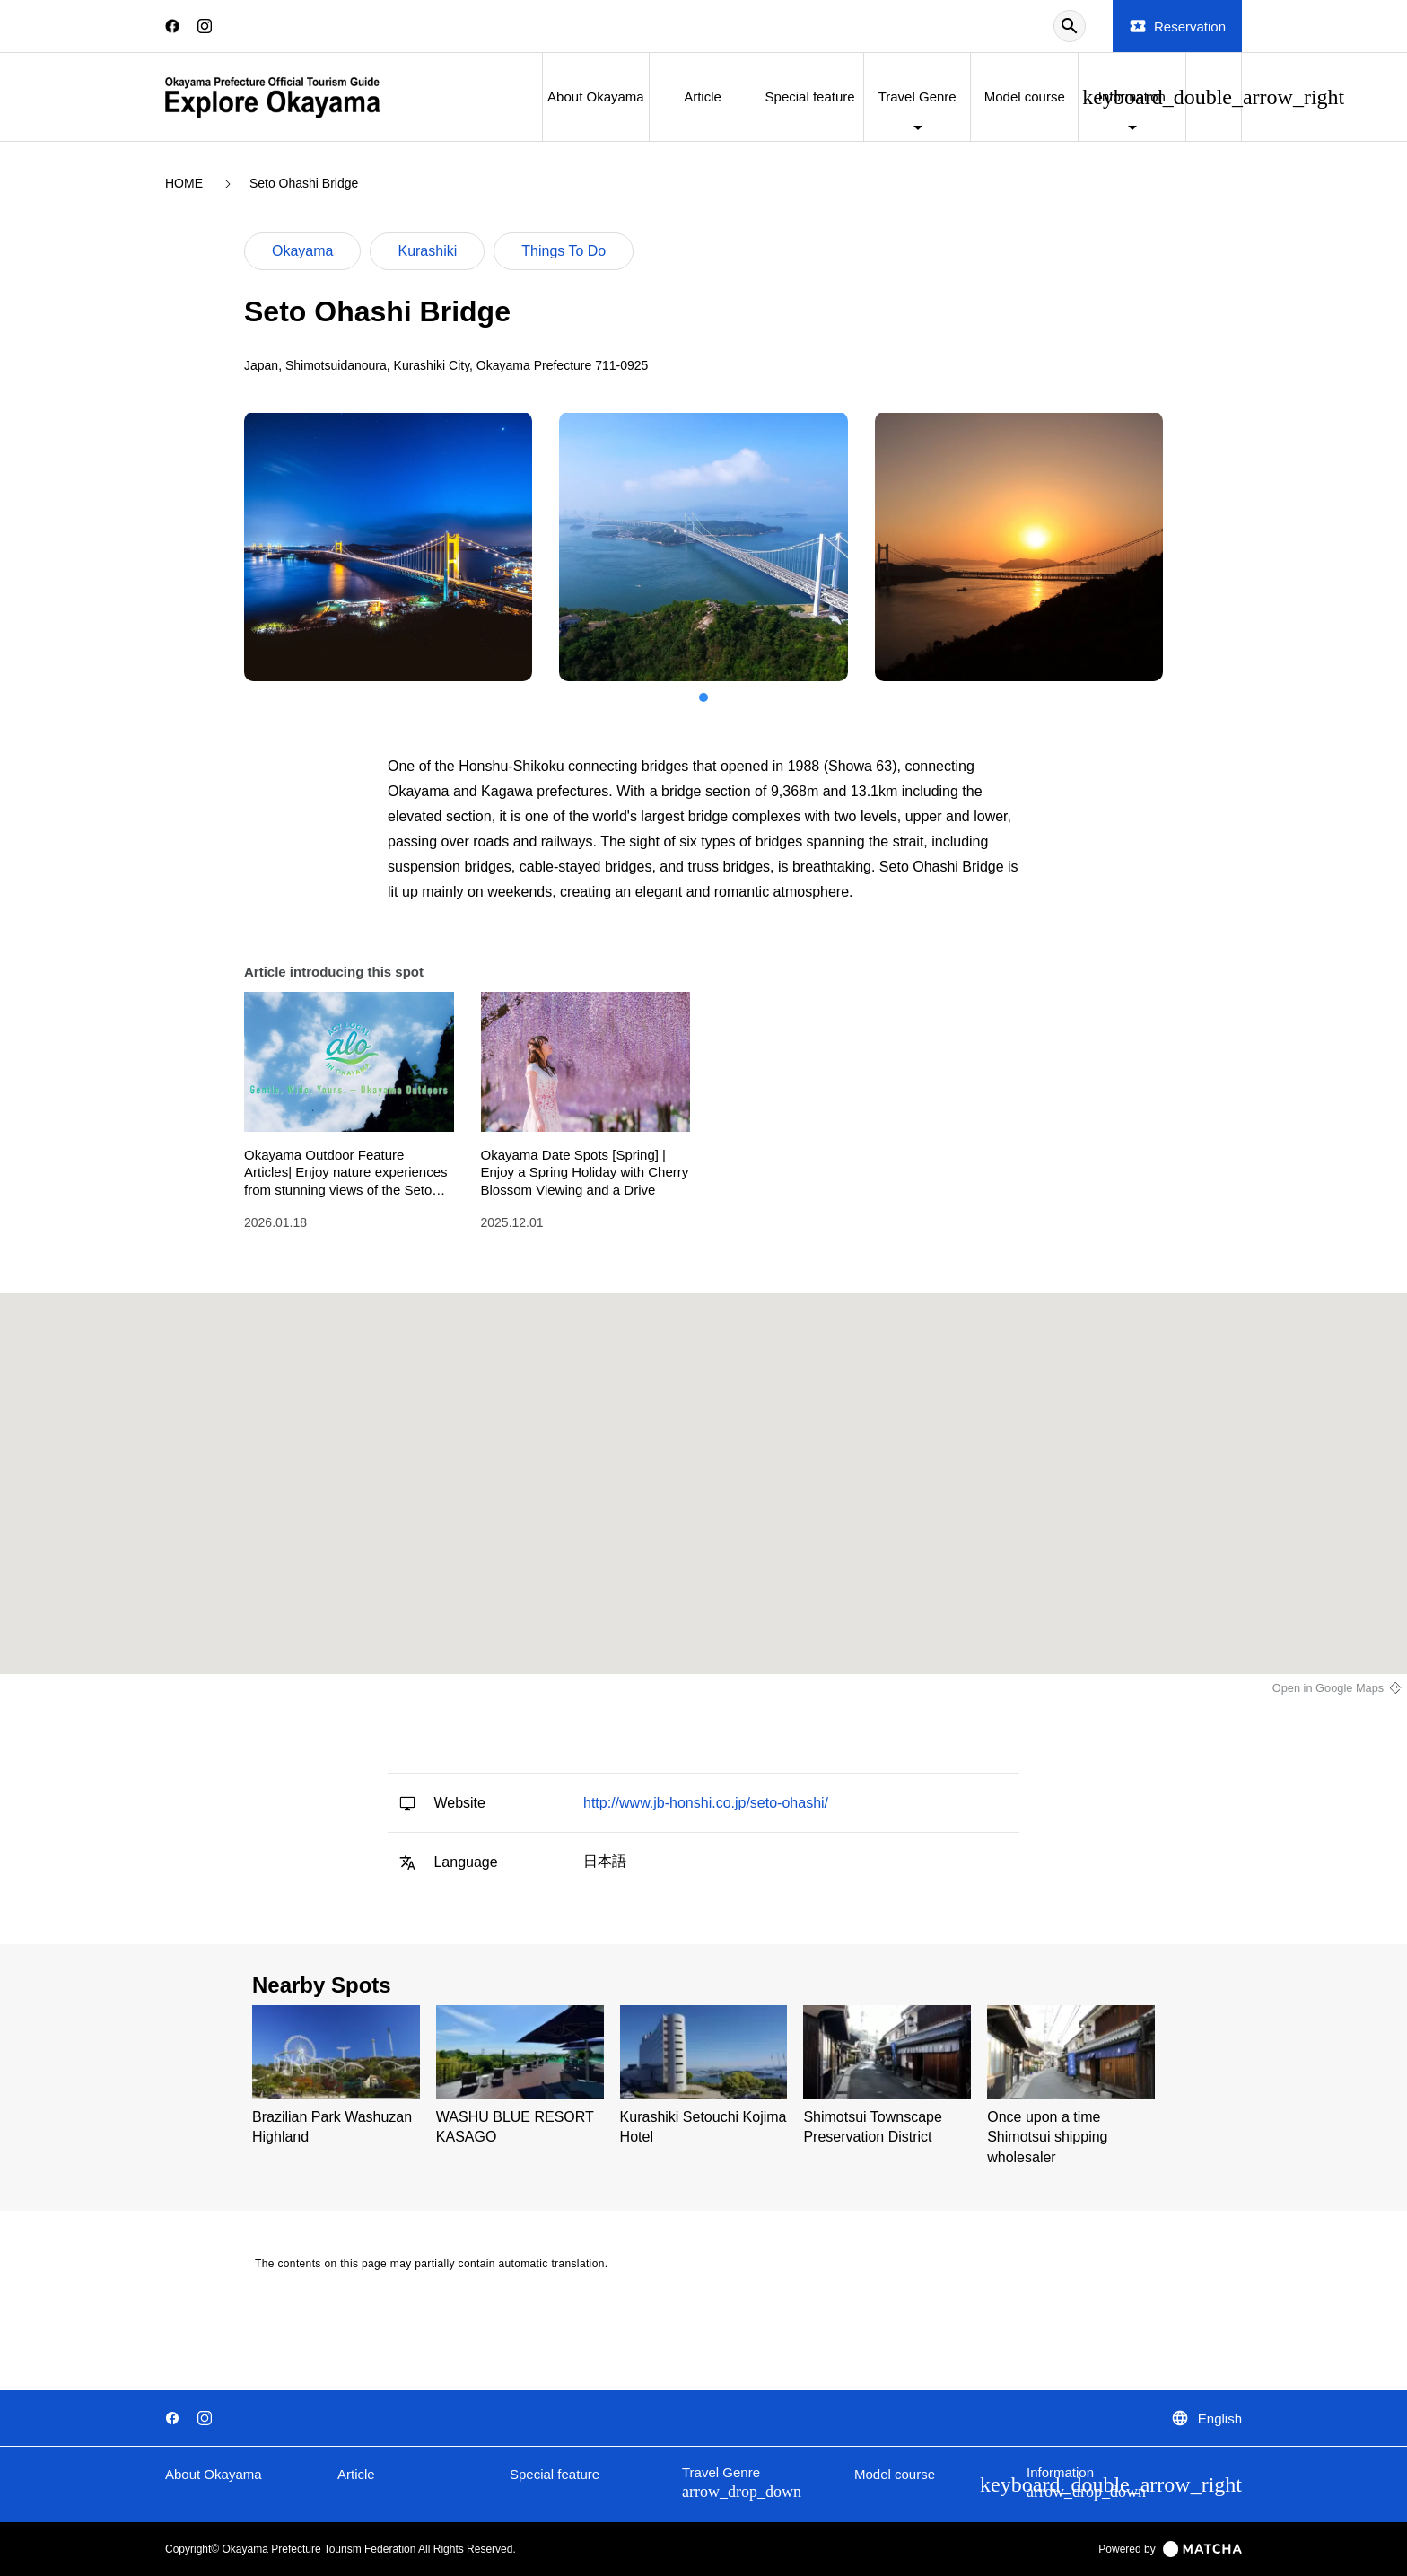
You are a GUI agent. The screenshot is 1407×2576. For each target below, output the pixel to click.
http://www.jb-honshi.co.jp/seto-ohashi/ (705, 1802)
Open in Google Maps (1328, 1688)
